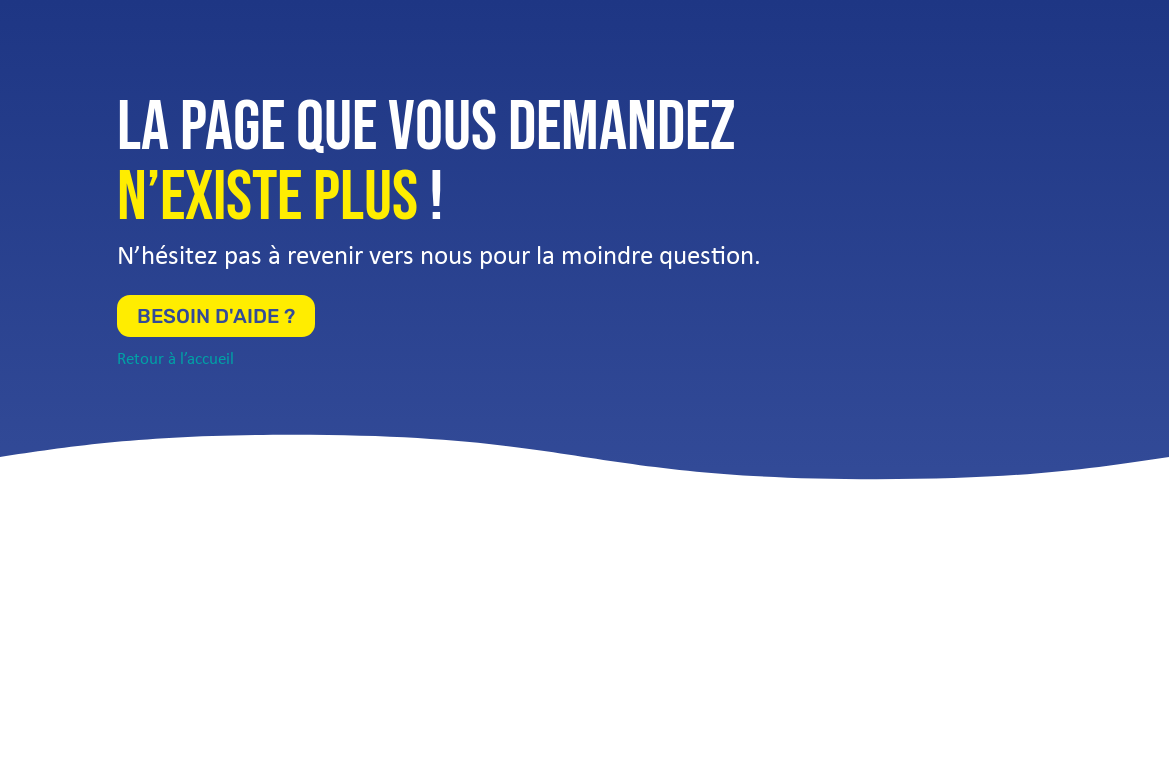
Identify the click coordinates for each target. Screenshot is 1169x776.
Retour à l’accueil (175, 359)
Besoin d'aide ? (216, 316)
